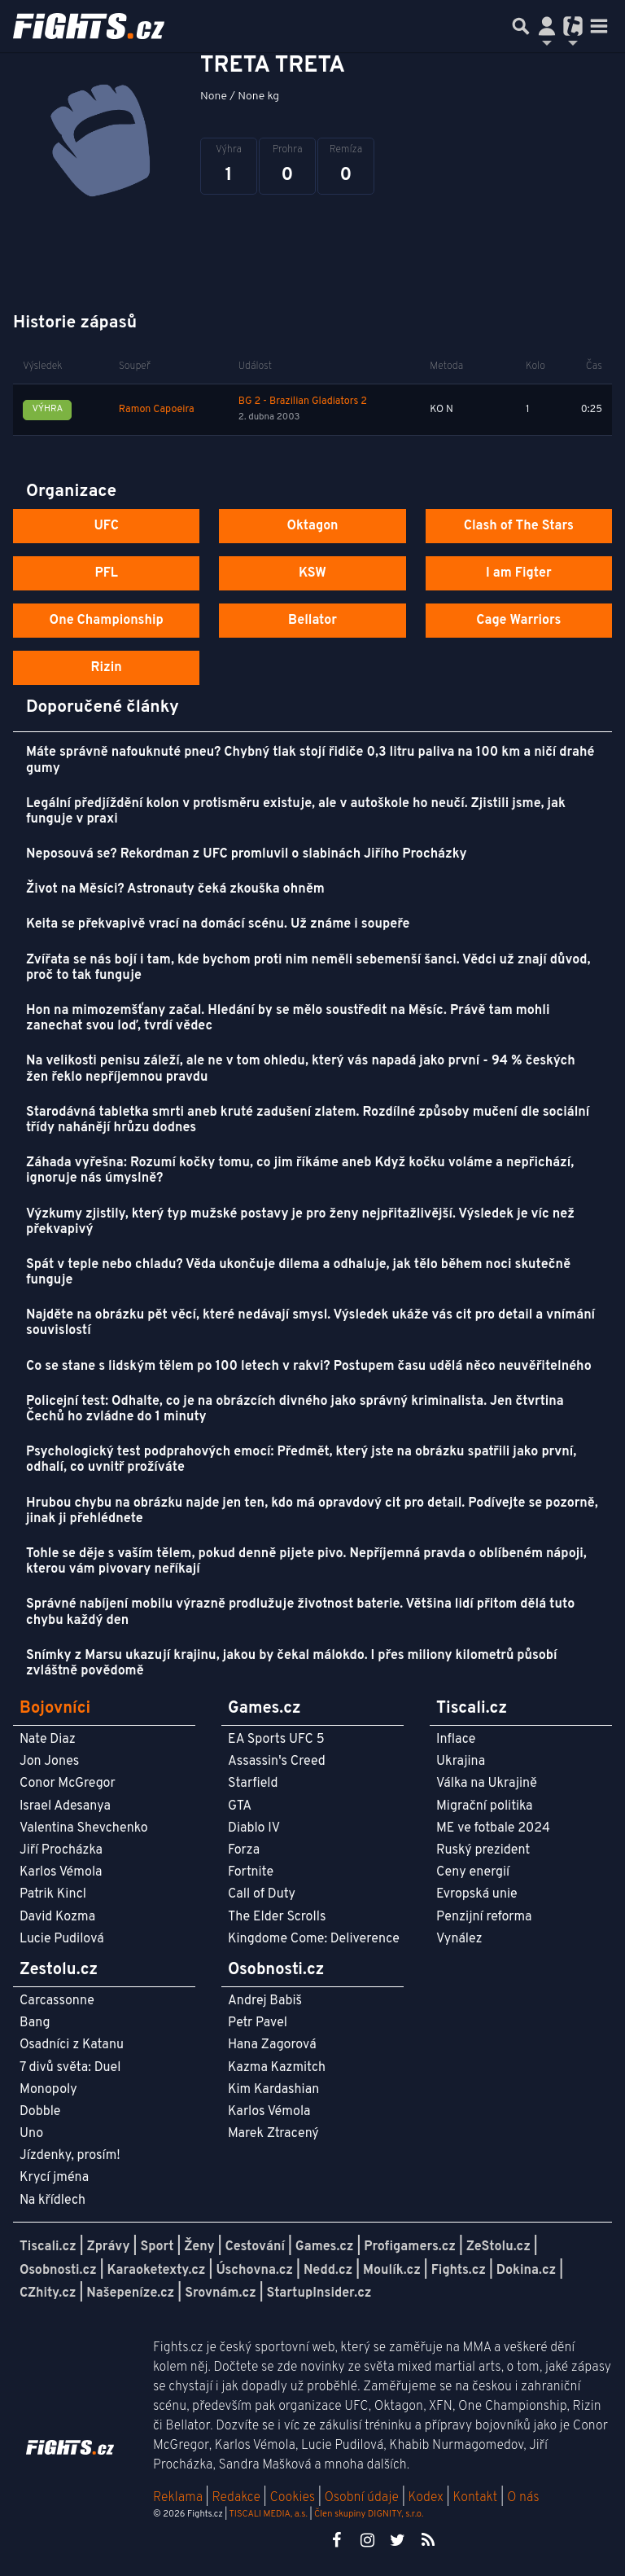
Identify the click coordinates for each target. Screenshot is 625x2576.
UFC (106, 526)
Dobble (40, 2112)
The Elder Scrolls (277, 1917)
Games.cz (324, 2247)
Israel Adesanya (65, 1806)
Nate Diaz (48, 1739)
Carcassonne (57, 2001)
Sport (156, 2247)
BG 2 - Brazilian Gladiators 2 (302, 401)
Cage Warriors (518, 620)
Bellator (312, 620)
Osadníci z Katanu (72, 2045)
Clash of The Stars (519, 526)
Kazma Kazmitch (277, 2068)
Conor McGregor (68, 1783)
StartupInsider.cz (319, 2293)
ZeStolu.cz (498, 2247)
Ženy (199, 2247)
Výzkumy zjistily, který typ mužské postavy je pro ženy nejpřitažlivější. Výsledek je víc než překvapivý (300, 1222)
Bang (35, 2023)
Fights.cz (458, 2270)
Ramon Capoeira (156, 409)
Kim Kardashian (273, 2090)
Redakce (236, 2498)
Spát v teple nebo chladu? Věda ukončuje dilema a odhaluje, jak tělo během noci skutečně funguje (298, 1272)
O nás (523, 2498)
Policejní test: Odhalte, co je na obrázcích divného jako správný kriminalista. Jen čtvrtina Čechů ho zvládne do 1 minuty (295, 1409)
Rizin (106, 668)
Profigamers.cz (410, 2247)
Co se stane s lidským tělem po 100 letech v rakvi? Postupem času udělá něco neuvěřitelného (309, 1366)
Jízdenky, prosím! (70, 2156)
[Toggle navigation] (599, 26)
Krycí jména (54, 2178)
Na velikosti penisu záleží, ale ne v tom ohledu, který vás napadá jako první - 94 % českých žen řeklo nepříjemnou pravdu (300, 1069)
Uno (31, 2134)
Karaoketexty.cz (156, 2270)
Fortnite (250, 1872)
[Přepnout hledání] (521, 26)
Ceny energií (472, 1872)
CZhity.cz (48, 2293)
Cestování (254, 2247)
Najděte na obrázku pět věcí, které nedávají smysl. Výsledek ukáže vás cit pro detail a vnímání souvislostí (310, 1323)
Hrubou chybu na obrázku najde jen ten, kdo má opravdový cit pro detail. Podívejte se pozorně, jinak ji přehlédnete (312, 1511)
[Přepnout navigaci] (547, 26)
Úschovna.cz (254, 2270)
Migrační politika (484, 1806)
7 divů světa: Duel (70, 2068)
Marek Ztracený (273, 2134)
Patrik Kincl (53, 1894)
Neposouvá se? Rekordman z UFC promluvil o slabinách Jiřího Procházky (246, 854)
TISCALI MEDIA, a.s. (268, 2514)
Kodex (428, 2498)
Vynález (459, 1939)
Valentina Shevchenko (84, 1828)
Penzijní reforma (484, 1917)
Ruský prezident (483, 1850)
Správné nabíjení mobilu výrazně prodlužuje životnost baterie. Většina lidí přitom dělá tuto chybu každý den (300, 1612)
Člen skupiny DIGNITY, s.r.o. (368, 2514)
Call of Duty (261, 1894)
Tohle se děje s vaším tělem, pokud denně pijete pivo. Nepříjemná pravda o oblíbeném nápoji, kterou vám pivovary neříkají (306, 1562)
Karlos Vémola (61, 1872)
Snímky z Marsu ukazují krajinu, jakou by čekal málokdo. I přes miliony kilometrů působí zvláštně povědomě (291, 1663)
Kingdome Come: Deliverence (314, 1939)
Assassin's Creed (277, 1761)
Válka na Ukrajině (486, 1783)
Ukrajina (460, 1761)
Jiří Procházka (61, 1850)
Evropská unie (477, 1894)
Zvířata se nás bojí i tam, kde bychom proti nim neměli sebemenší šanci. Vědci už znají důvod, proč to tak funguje (308, 968)
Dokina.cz (526, 2270)
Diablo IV (254, 1828)
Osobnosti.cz (58, 2270)
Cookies (292, 2498)
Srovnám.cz (220, 2293)
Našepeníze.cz (130, 2293)
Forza (244, 1850)
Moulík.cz (392, 2270)
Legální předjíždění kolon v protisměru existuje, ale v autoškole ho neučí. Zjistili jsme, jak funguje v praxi (296, 811)
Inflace (455, 1739)
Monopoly (48, 2090)
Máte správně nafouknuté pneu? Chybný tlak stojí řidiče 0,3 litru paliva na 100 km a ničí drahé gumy (310, 760)
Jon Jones (49, 1761)
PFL (106, 573)
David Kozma (57, 1917)
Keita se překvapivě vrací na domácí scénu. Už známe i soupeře (218, 924)
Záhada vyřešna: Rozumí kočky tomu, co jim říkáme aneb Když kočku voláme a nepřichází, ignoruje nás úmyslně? (300, 1171)
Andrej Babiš (265, 2001)
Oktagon (312, 526)
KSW (312, 573)
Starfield (253, 1783)
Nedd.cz (328, 2270)
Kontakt (476, 2498)
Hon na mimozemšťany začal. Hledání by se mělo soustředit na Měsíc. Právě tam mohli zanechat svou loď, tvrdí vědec (288, 1018)
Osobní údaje (362, 2498)
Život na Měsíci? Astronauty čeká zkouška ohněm (175, 889)
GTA (239, 1806)
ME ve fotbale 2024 (493, 1828)
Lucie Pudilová (62, 1939)
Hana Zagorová (272, 2045)
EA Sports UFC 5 (276, 1739)
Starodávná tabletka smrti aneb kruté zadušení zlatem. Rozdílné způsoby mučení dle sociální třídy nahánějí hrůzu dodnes (307, 1120)
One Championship (107, 620)
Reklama (178, 2498)
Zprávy (108, 2247)
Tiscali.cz (48, 2247)
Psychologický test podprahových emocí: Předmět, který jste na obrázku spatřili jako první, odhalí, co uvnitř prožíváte (301, 1460)
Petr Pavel (257, 2023)
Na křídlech (52, 2200)
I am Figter (519, 573)
